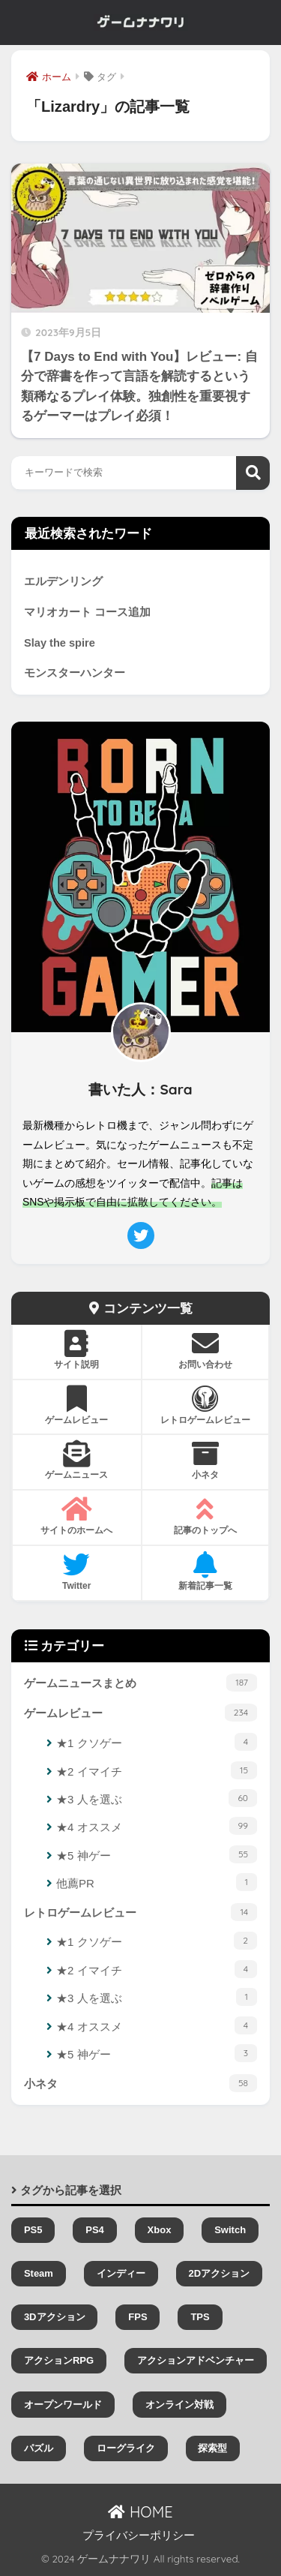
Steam (38, 2273)
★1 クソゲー (156, 1742)
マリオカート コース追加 (87, 612)
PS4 (94, 2229)
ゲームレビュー (140, 1713)
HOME (140, 2511)
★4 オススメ (156, 1826)
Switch (230, 2229)
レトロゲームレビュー (140, 1912)
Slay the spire (59, 643)
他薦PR (156, 1882)
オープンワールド (63, 2404)
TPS (199, 2316)
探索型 (212, 2448)
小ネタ (140, 2083)
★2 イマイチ (156, 1770)
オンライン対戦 (179, 2404)
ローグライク (126, 2448)
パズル (38, 2448)
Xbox (160, 2229)
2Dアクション (219, 2273)
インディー (121, 2273)
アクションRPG (59, 2360)
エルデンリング (63, 581)
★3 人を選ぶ (156, 1798)
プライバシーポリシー (138, 2535)
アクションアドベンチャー (195, 2360)
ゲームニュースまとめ (140, 1683)
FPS (137, 2316)
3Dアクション (54, 2316)
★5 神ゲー (156, 1854)
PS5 (33, 2229)
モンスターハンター (74, 673)
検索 (253, 473)
